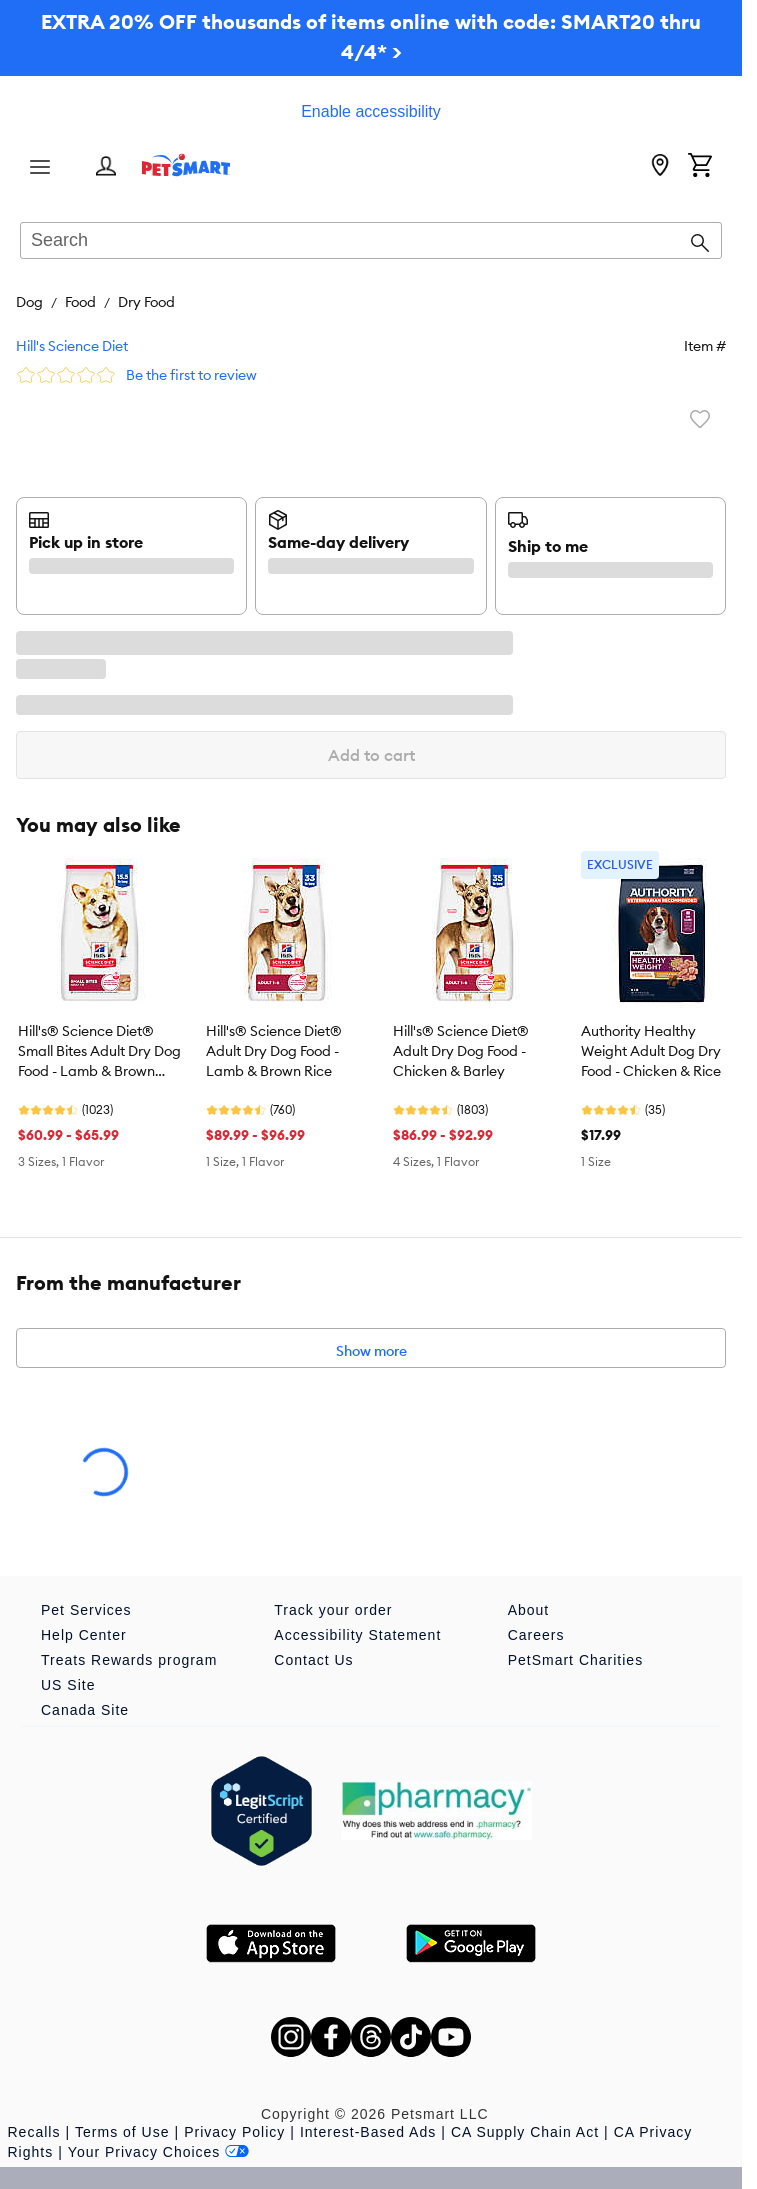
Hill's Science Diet (72, 346)
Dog (29, 302)
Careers (536, 1635)
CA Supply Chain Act (525, 2132)
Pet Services (86, 1610)
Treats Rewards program (129, 1660)
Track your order (333, 1610)
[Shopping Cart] (700, 167)
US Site (68, 1685)
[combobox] (371, 242)
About (529, 1610)
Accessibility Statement (357, 1635)
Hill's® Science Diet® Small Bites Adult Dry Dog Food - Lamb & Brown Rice (99, 1052)
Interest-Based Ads (368, 2132)
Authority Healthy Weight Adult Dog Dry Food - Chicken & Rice (651, 1051)
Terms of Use (122, 2132)
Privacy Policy (234, 2132)
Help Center (84, 1635)
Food (80, 302)
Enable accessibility (371, 111)
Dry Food (146, 302)
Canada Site (85, 1710)
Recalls (34, 2132)
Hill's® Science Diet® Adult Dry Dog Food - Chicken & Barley (461, 1051)
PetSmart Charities (575, 1660)
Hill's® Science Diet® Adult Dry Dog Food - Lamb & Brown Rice (274, 1051)
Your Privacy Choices (159, 2152)
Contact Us (313, 1660)
